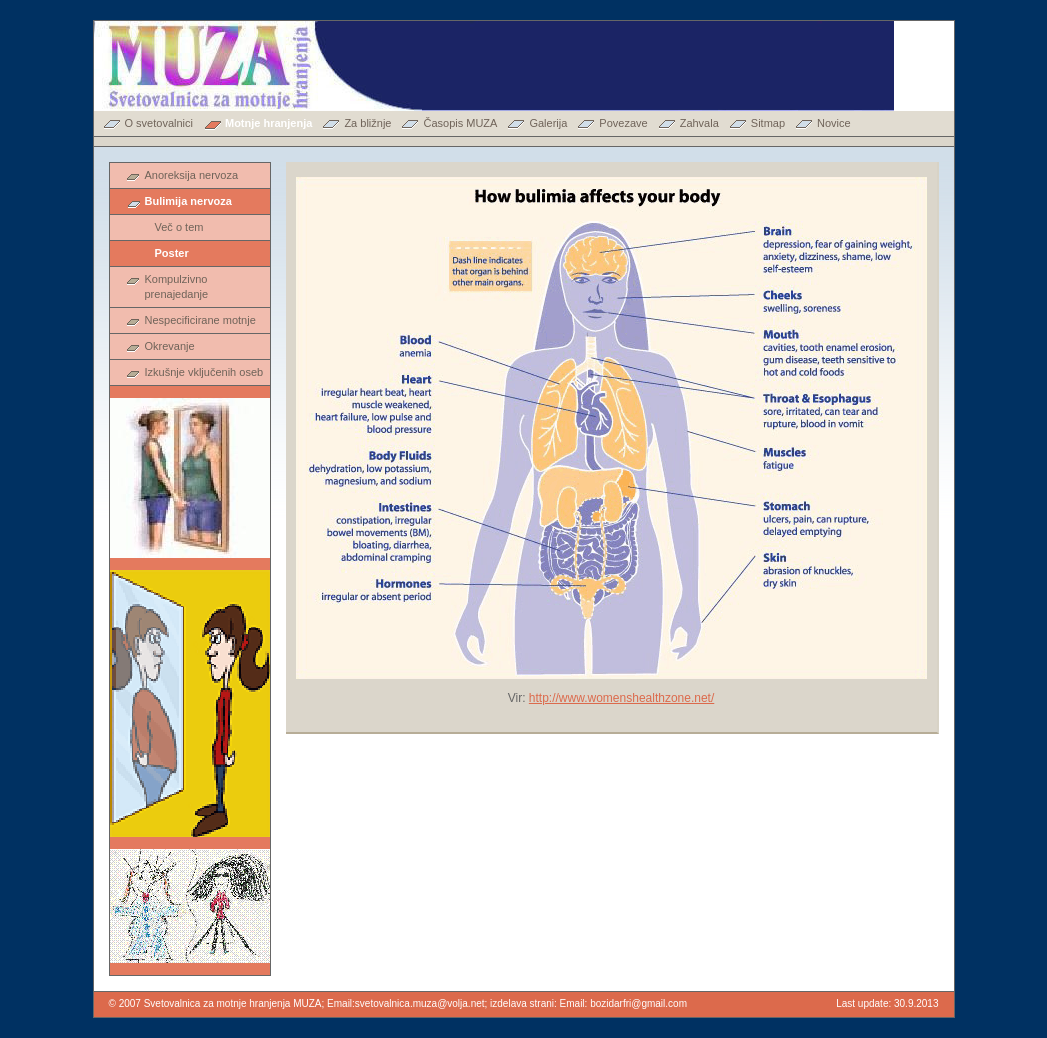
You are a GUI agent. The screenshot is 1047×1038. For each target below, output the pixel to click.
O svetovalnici (159, 123)
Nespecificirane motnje (200, 320)
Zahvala (699, 123)
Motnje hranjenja (268, 123)
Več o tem (179, 227)
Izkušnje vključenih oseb (204, 372)
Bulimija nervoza (188, 201)
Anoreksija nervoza (192, 175)
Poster (172, 253)
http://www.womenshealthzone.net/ (621, 698)
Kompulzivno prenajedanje (177, 286)
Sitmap (768, 123)
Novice (834, 123)
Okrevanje (170, 346)
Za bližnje (367, 123)
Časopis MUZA (460, 123)
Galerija (548, 123)
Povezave (623, 123)
